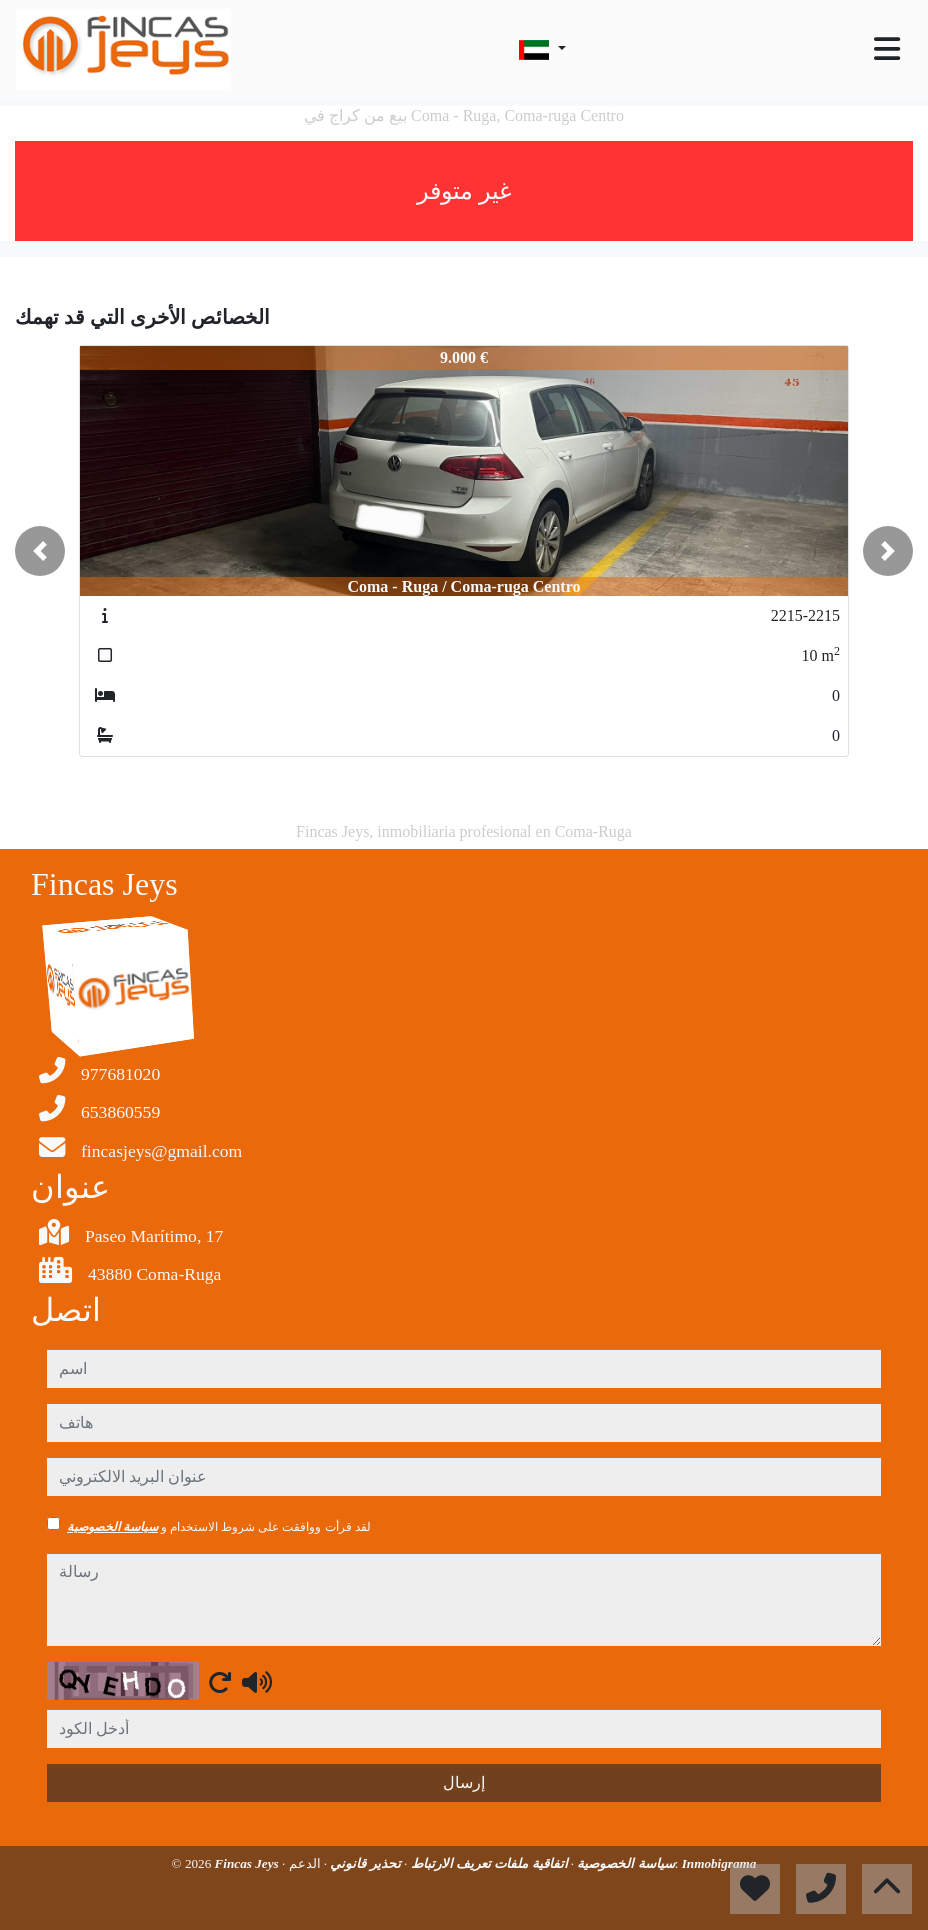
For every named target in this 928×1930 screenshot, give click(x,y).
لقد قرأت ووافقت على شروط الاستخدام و (219, 1527)
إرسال (464, 1782)
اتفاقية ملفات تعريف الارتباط (487, 1863)
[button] (40, 551)
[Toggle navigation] (887, 49)
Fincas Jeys (248, 1863)
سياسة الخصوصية (112, 1527)
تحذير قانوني (364, 1863)
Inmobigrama (719, 1863)
